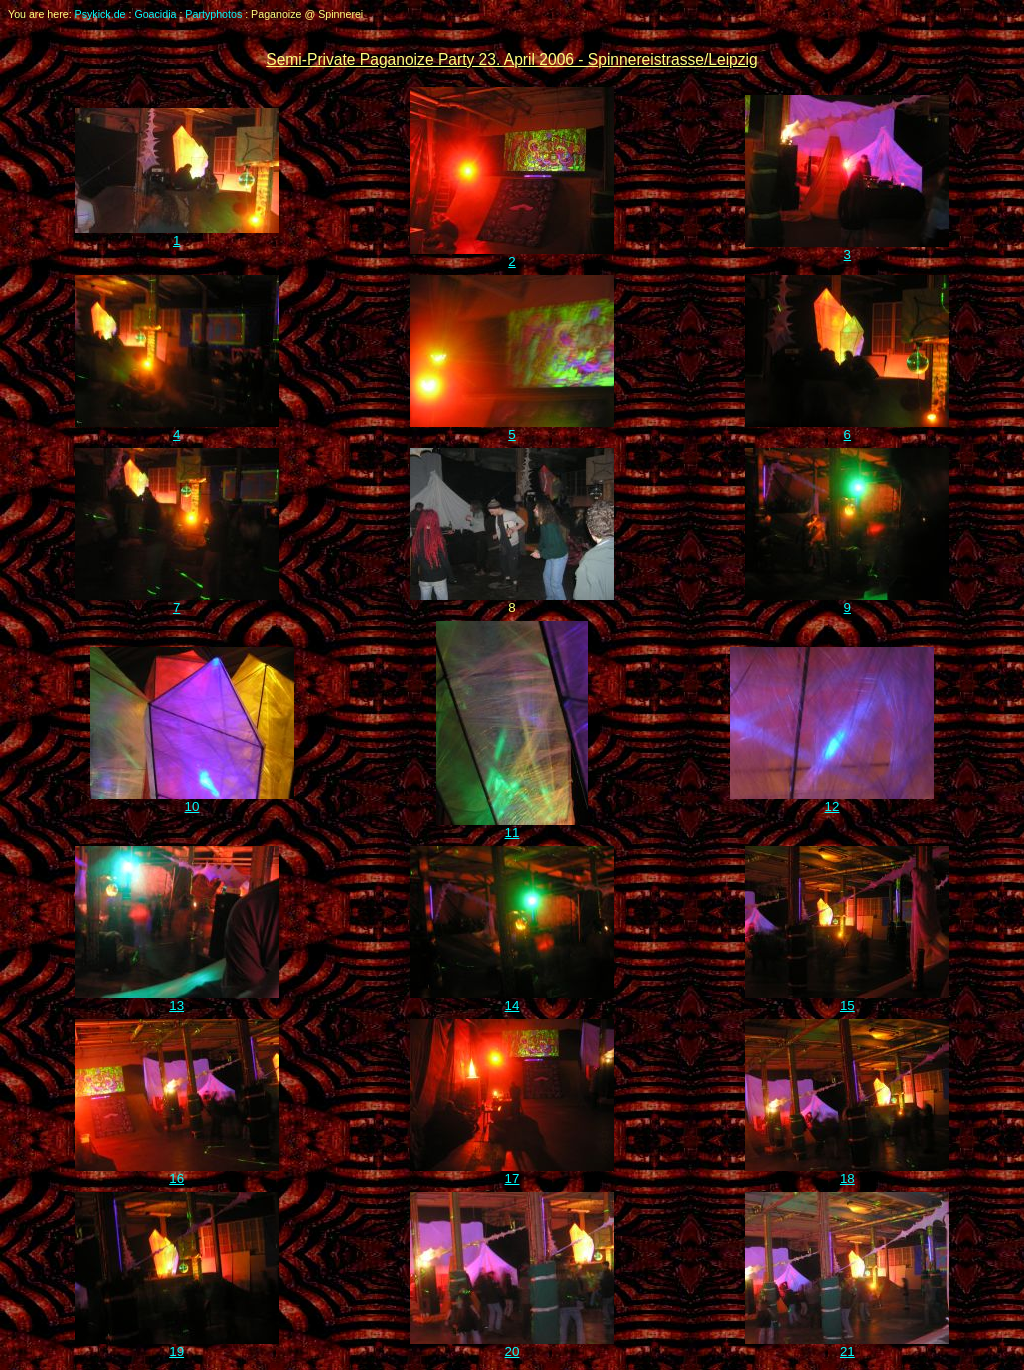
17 (512, 1172)
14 (512, 999)
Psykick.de (100, 14)
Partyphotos (213, 14)
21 (847, 1345)
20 (512, 1345)
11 (512, 826)
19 (177, 1345)
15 (847, 999)
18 (847, 1172)
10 (192, 800)
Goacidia (155, 14)
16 (177, 1172)
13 (177, 999)
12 (832, 800)
